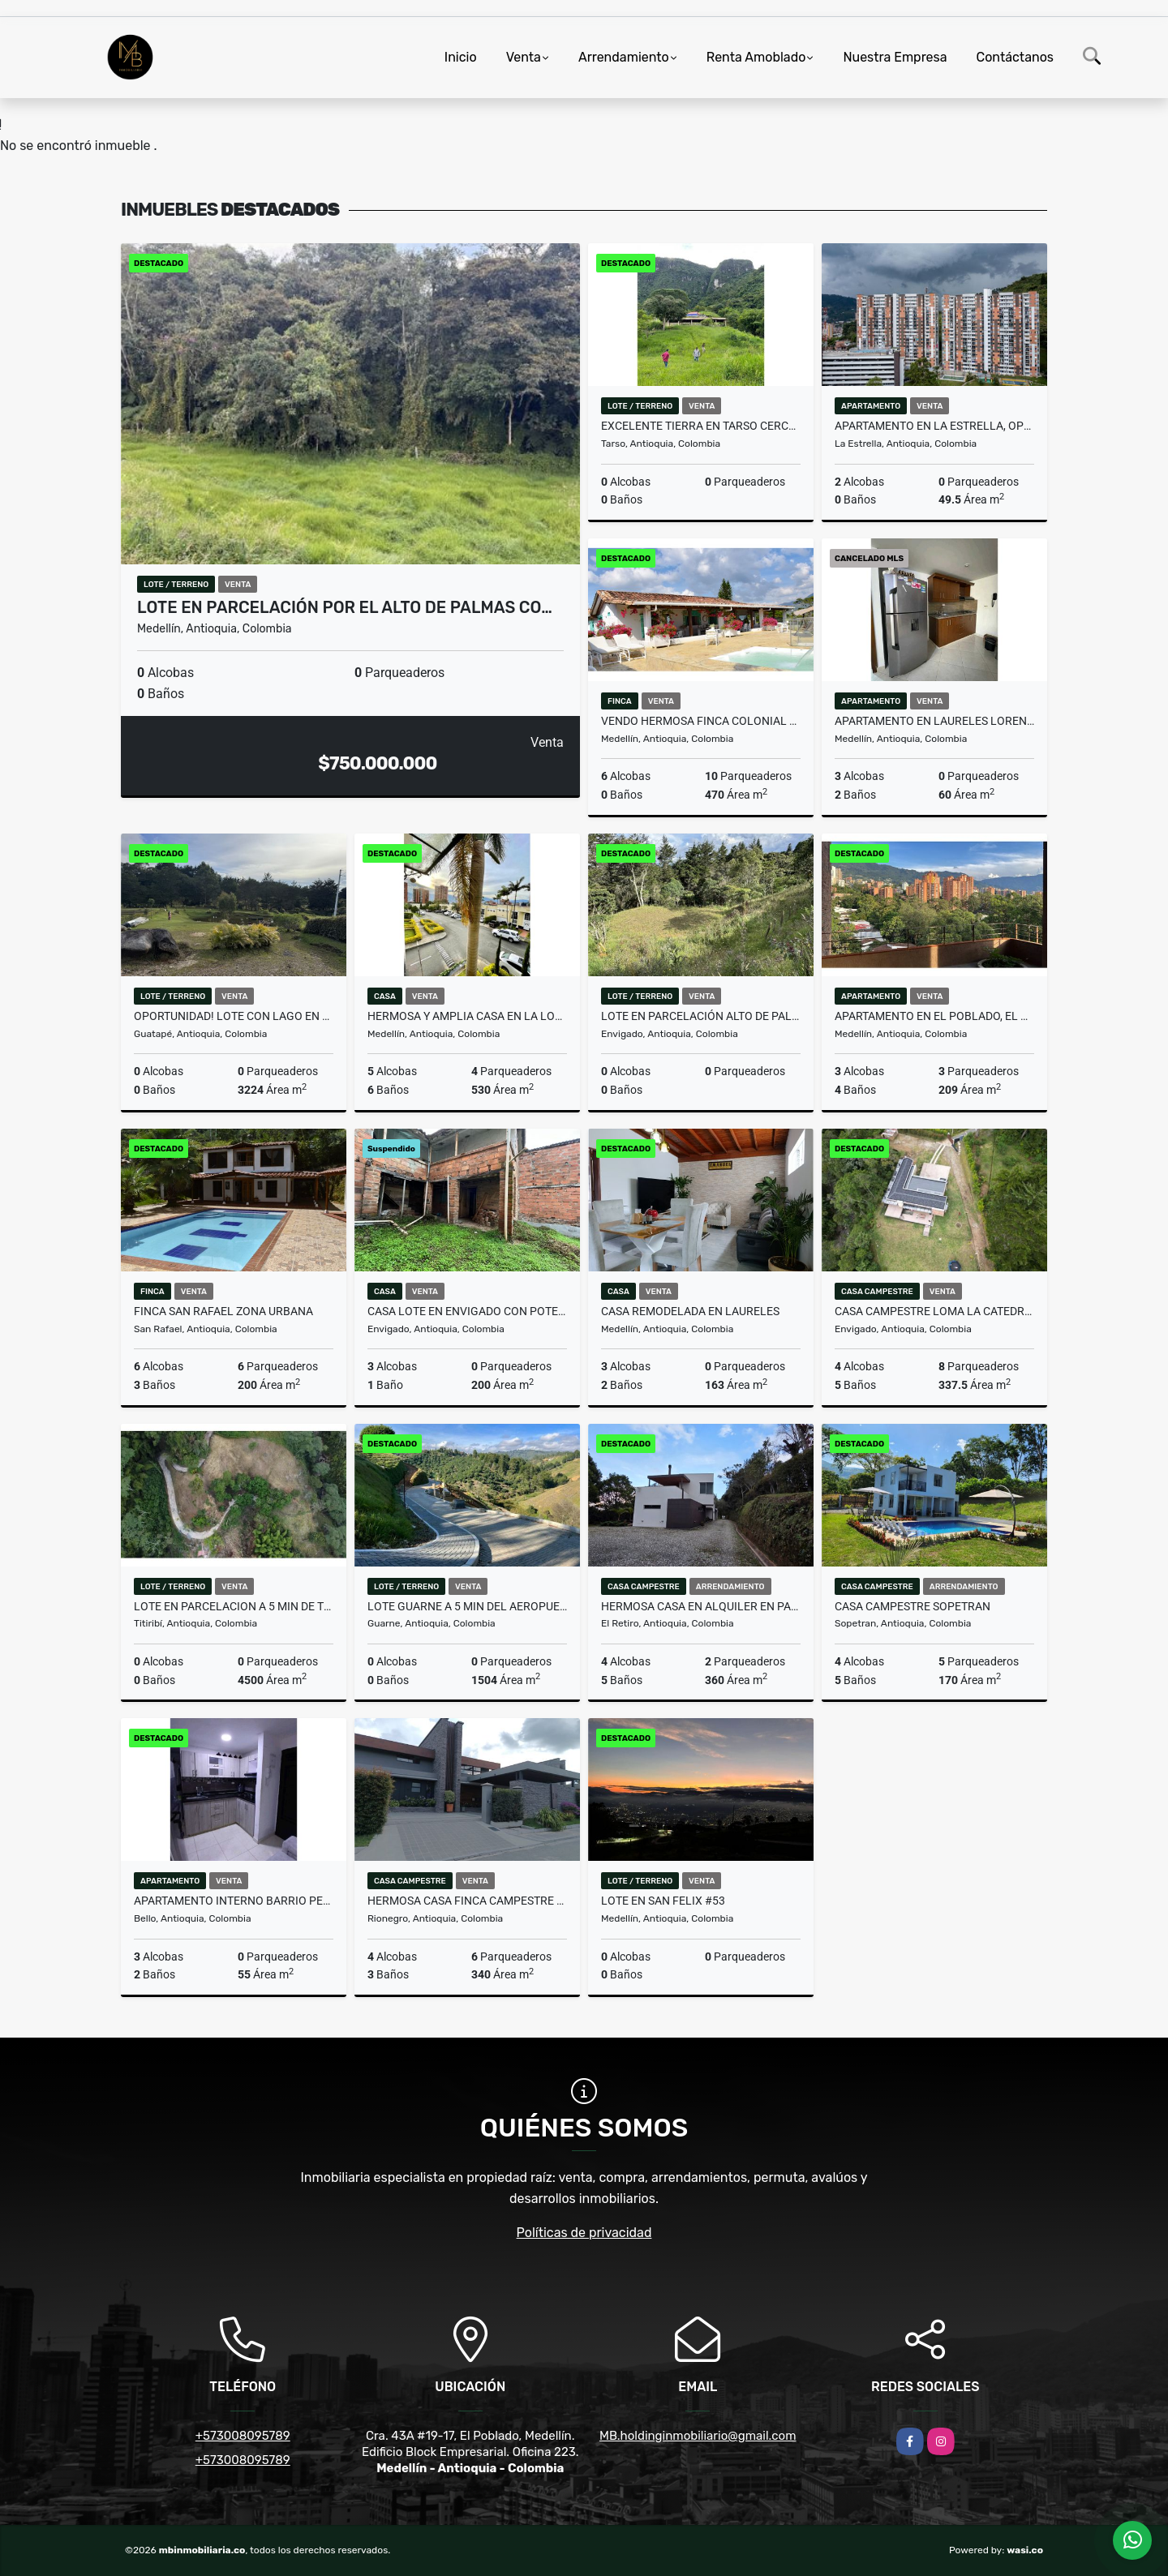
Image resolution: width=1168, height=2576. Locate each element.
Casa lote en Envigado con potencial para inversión (467, 1311)
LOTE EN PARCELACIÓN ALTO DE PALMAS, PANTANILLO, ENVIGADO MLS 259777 (701, 1015)
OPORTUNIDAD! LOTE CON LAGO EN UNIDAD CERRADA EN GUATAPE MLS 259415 (233, 1015)
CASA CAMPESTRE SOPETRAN (912, 1606)
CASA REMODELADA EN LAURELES (690, 1311)
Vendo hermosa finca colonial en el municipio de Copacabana (701, 720)
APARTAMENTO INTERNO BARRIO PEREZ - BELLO (233, 1900)
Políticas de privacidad (584, 2232)
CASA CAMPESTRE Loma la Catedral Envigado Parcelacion (934, 1311)
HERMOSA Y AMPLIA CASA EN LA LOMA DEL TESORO (467, 1015)
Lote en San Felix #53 (663, 1900)
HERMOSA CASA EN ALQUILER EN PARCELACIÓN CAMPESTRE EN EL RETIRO (701, 1606)
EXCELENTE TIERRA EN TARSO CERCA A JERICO (701, 425)
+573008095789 (242, 2435)
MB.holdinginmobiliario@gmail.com (697, 2435)
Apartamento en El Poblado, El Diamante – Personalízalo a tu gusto (934, 1015)
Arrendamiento (623, 57)
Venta (523, 57)
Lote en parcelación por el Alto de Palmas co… (344, 607)
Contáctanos (1015, 57)
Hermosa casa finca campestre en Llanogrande (467, 1900)
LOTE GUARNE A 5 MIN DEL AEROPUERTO (467, 1606)
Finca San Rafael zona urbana (223, 1311)
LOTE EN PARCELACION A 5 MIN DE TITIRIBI (233, 1606)
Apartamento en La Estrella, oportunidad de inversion (934, 425)
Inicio (460, 57)
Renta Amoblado (756, 57)
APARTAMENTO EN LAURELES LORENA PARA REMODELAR (934, 720)
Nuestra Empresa (895, 57)
